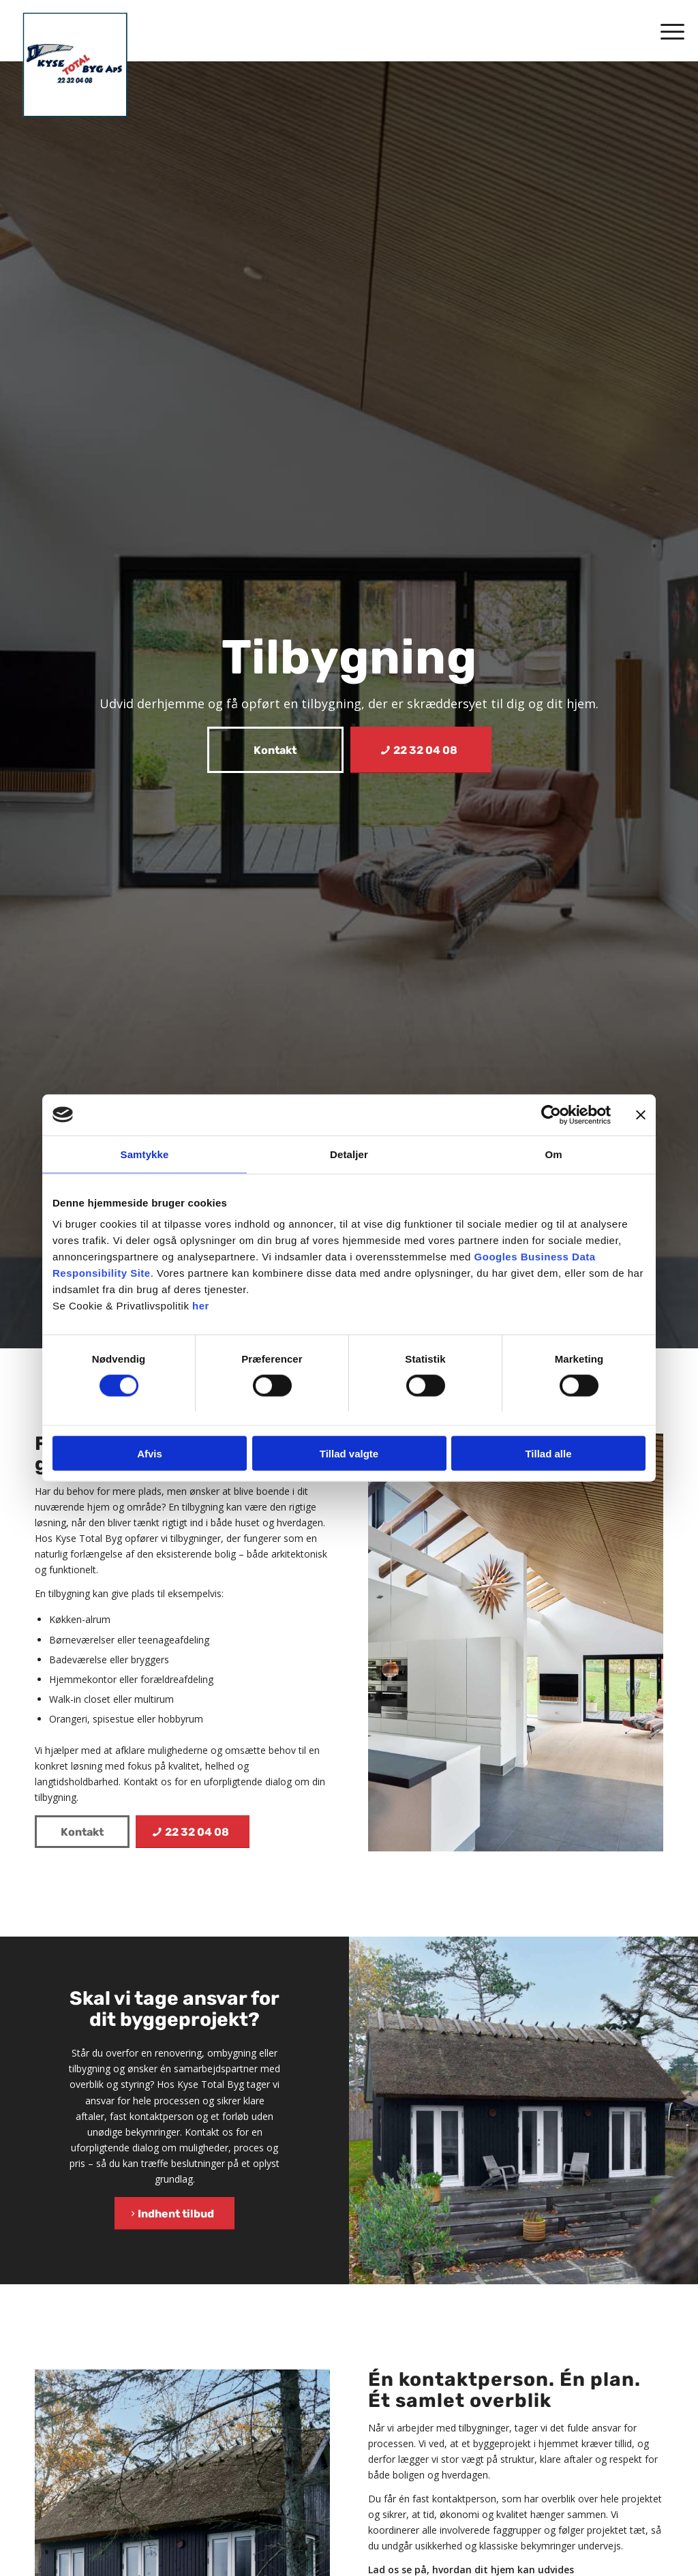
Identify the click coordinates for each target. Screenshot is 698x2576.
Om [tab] (553, 1154)
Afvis (149, 1453)
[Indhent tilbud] (174, 2213)
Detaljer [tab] (349, 1154)
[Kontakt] (275, 750)
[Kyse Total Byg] (75, 64)
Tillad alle (548, 1453)
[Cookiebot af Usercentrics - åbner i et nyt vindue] (551, 1114)
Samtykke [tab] (145, 1154)
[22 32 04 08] (420, 750)
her (200, 1306)
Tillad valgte (349, 1453)
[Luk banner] (641, 1114)
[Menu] (668, 30)
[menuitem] (668, 30)
